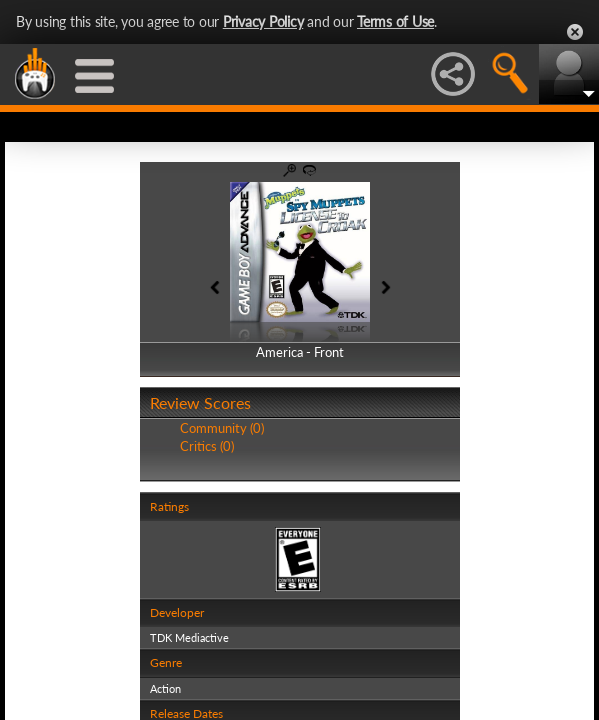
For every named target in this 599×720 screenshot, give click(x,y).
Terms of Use (395, 21)
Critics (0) (207, 446)
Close (575, 32)
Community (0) (222, 428)
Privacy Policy (263, 21)
